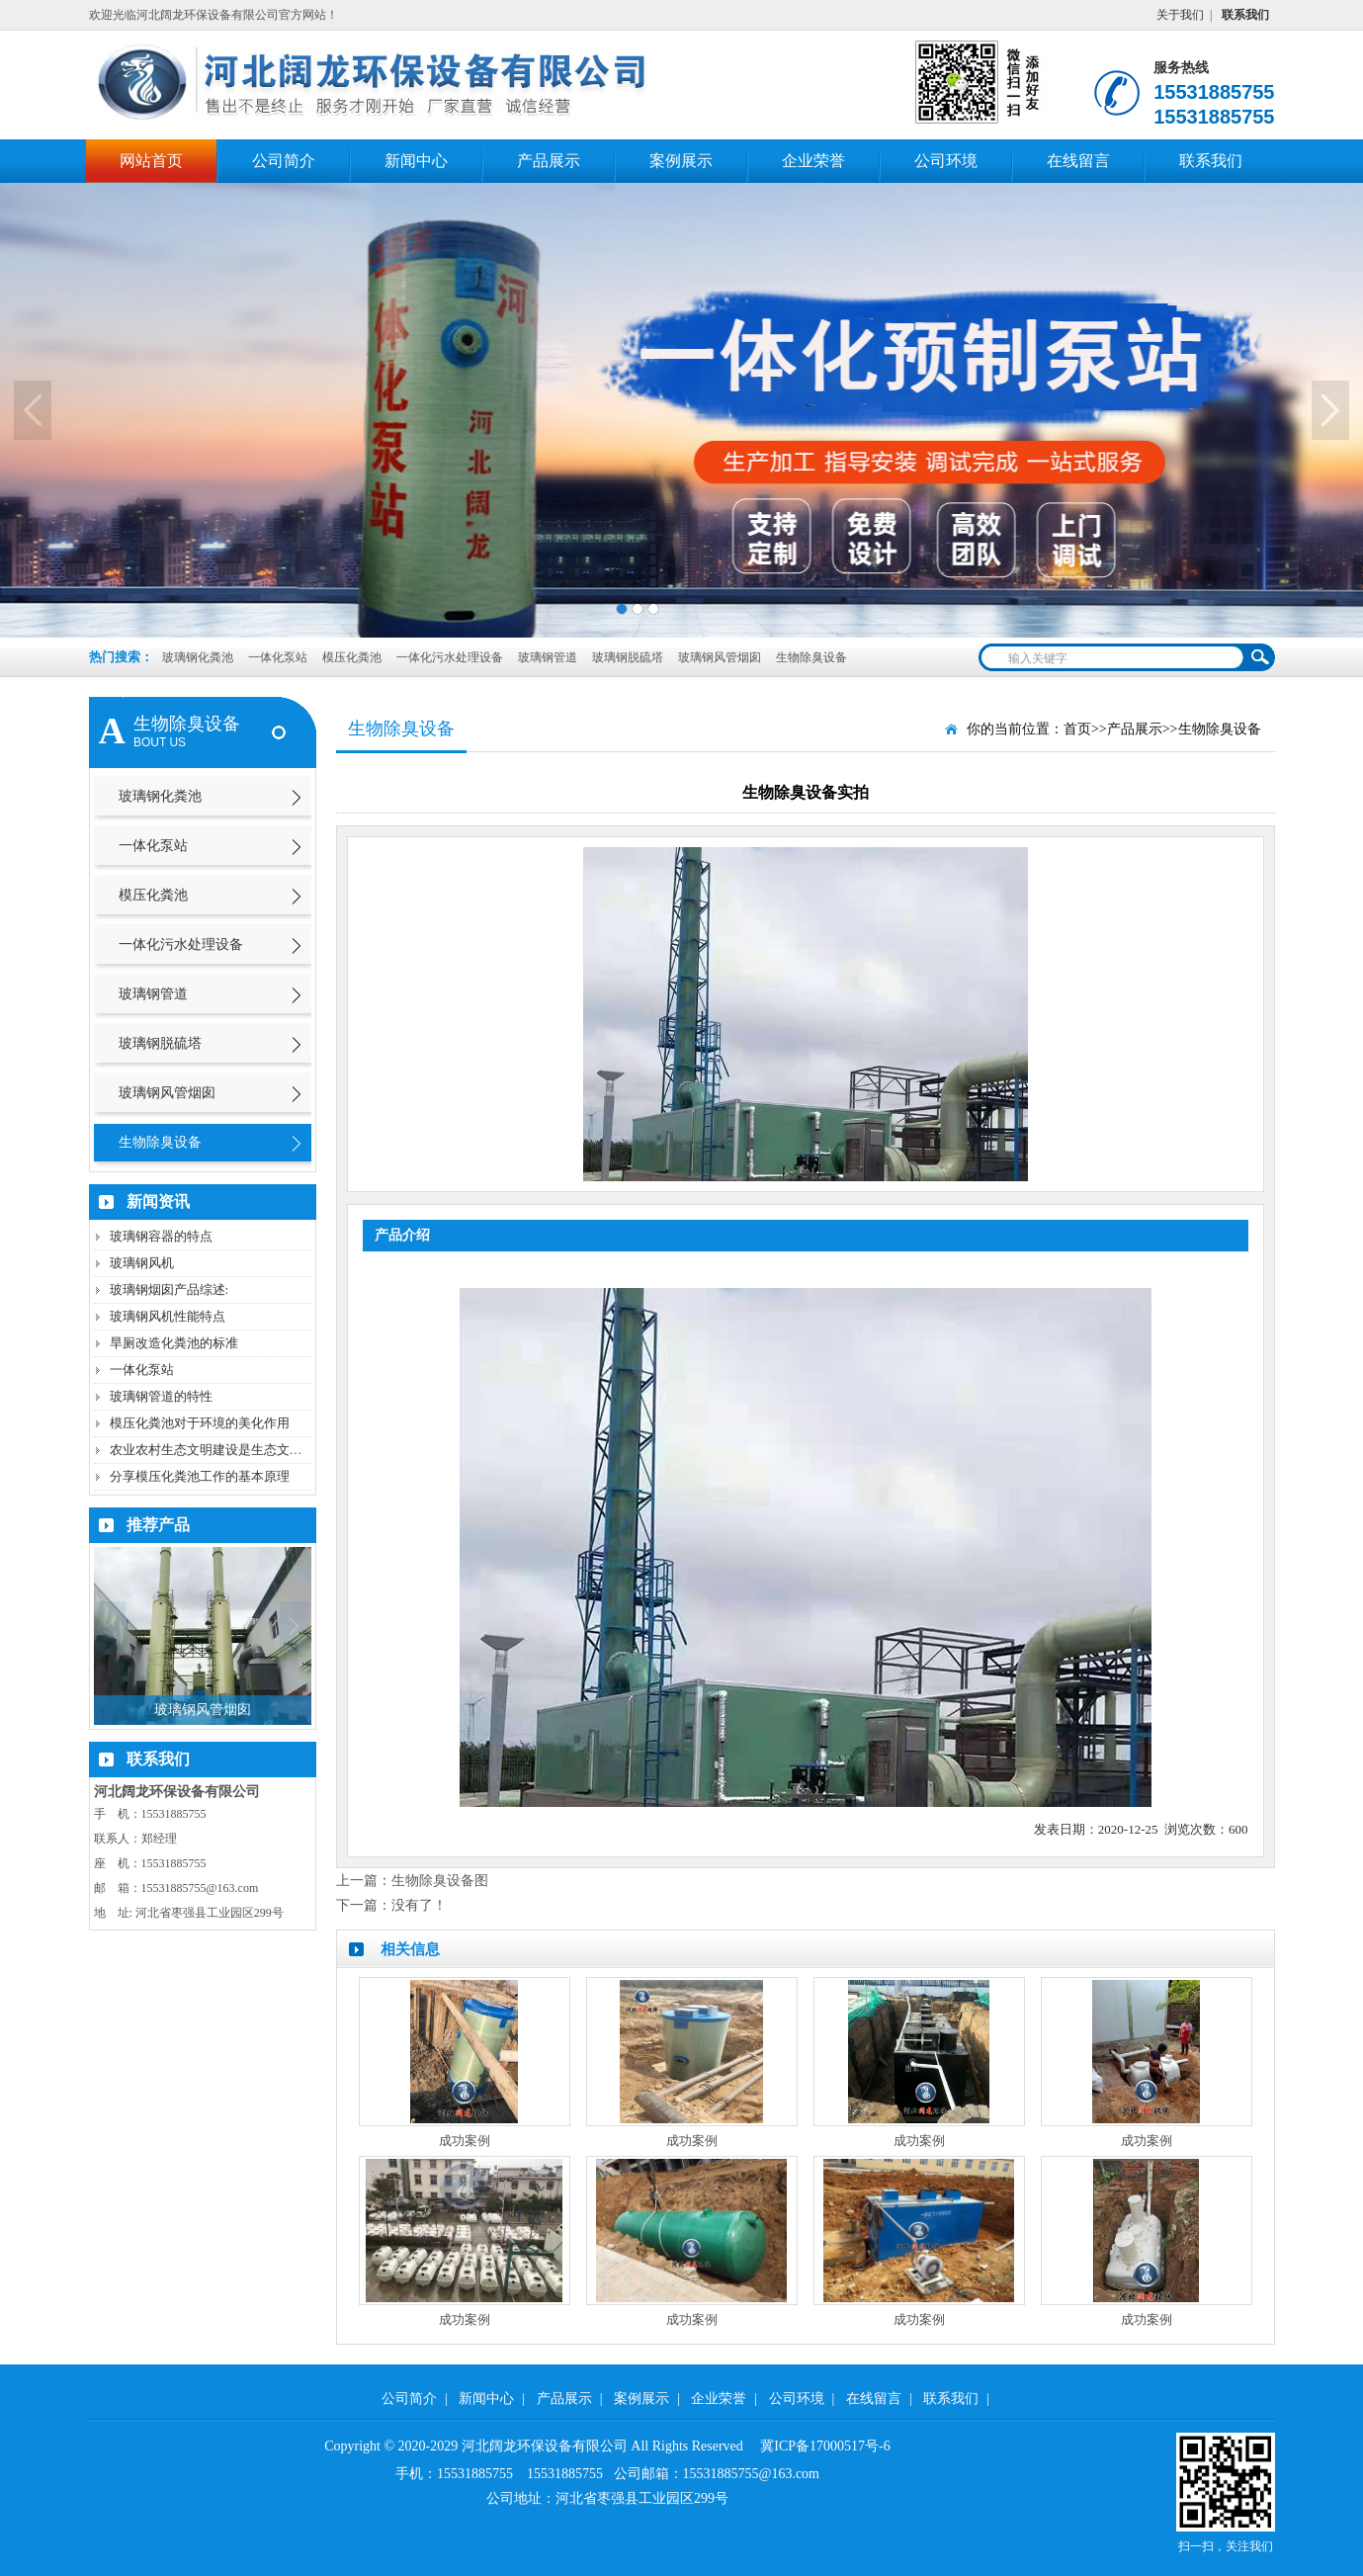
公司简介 (283, 160)
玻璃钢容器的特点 (161, 1236)
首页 (1077, 729)
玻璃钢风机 (142, 1262)
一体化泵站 (279, 657)
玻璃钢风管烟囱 (721, 657)
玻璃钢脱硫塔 (629, 657)
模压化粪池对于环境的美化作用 (200, 1423)
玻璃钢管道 (549, 657)
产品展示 (548, 160)
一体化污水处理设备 (451, 657)
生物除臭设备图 (439, 1880)
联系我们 (1210, 160)
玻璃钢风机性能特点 (167, 1316)
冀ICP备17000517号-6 (825, 2446)
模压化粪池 (353, 657)
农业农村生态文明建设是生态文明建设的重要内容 (251, 1449)
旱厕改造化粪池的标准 (174, 1342)
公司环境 (946, 160)
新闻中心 (416, 160)
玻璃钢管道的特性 (161, 1396)
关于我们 (1180, 15)
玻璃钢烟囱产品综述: (169, 1289)
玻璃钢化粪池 (197, 657)
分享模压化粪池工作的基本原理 (200, 1476)
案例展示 (681, 160)
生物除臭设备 (811, 657)
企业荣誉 (813, 160)
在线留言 (1078, 160)
